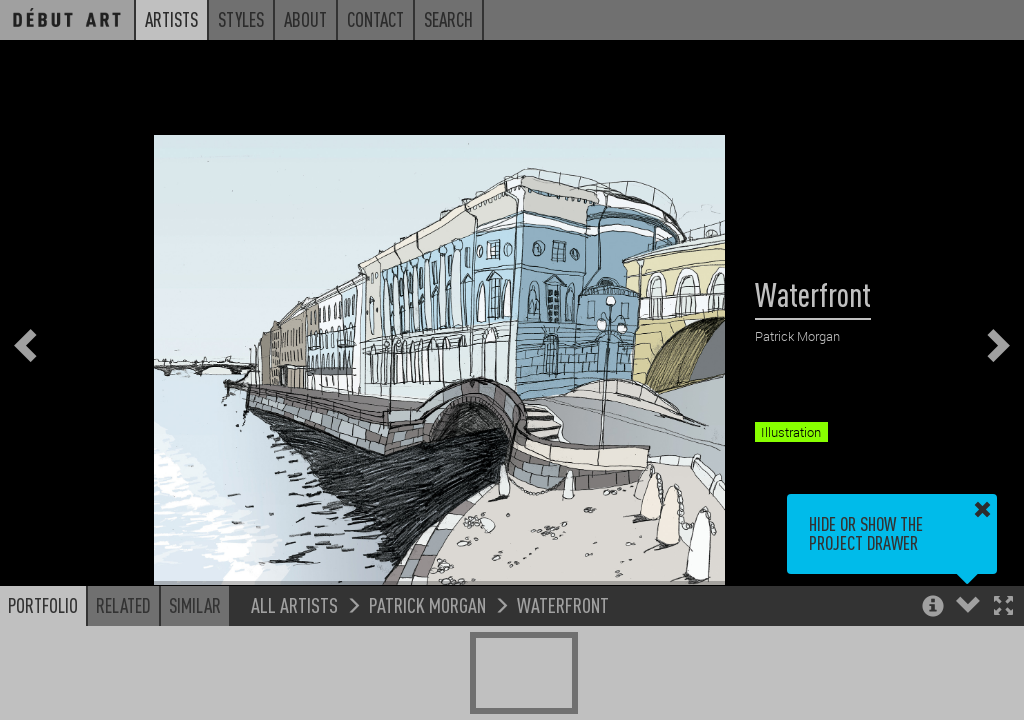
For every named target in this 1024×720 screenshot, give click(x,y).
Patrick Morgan (427, 604)
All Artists (294, 604)
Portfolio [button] (43, 605)
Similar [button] (195, 605)
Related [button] (123, 605)
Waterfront (563, 604)
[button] (1003, 607)
